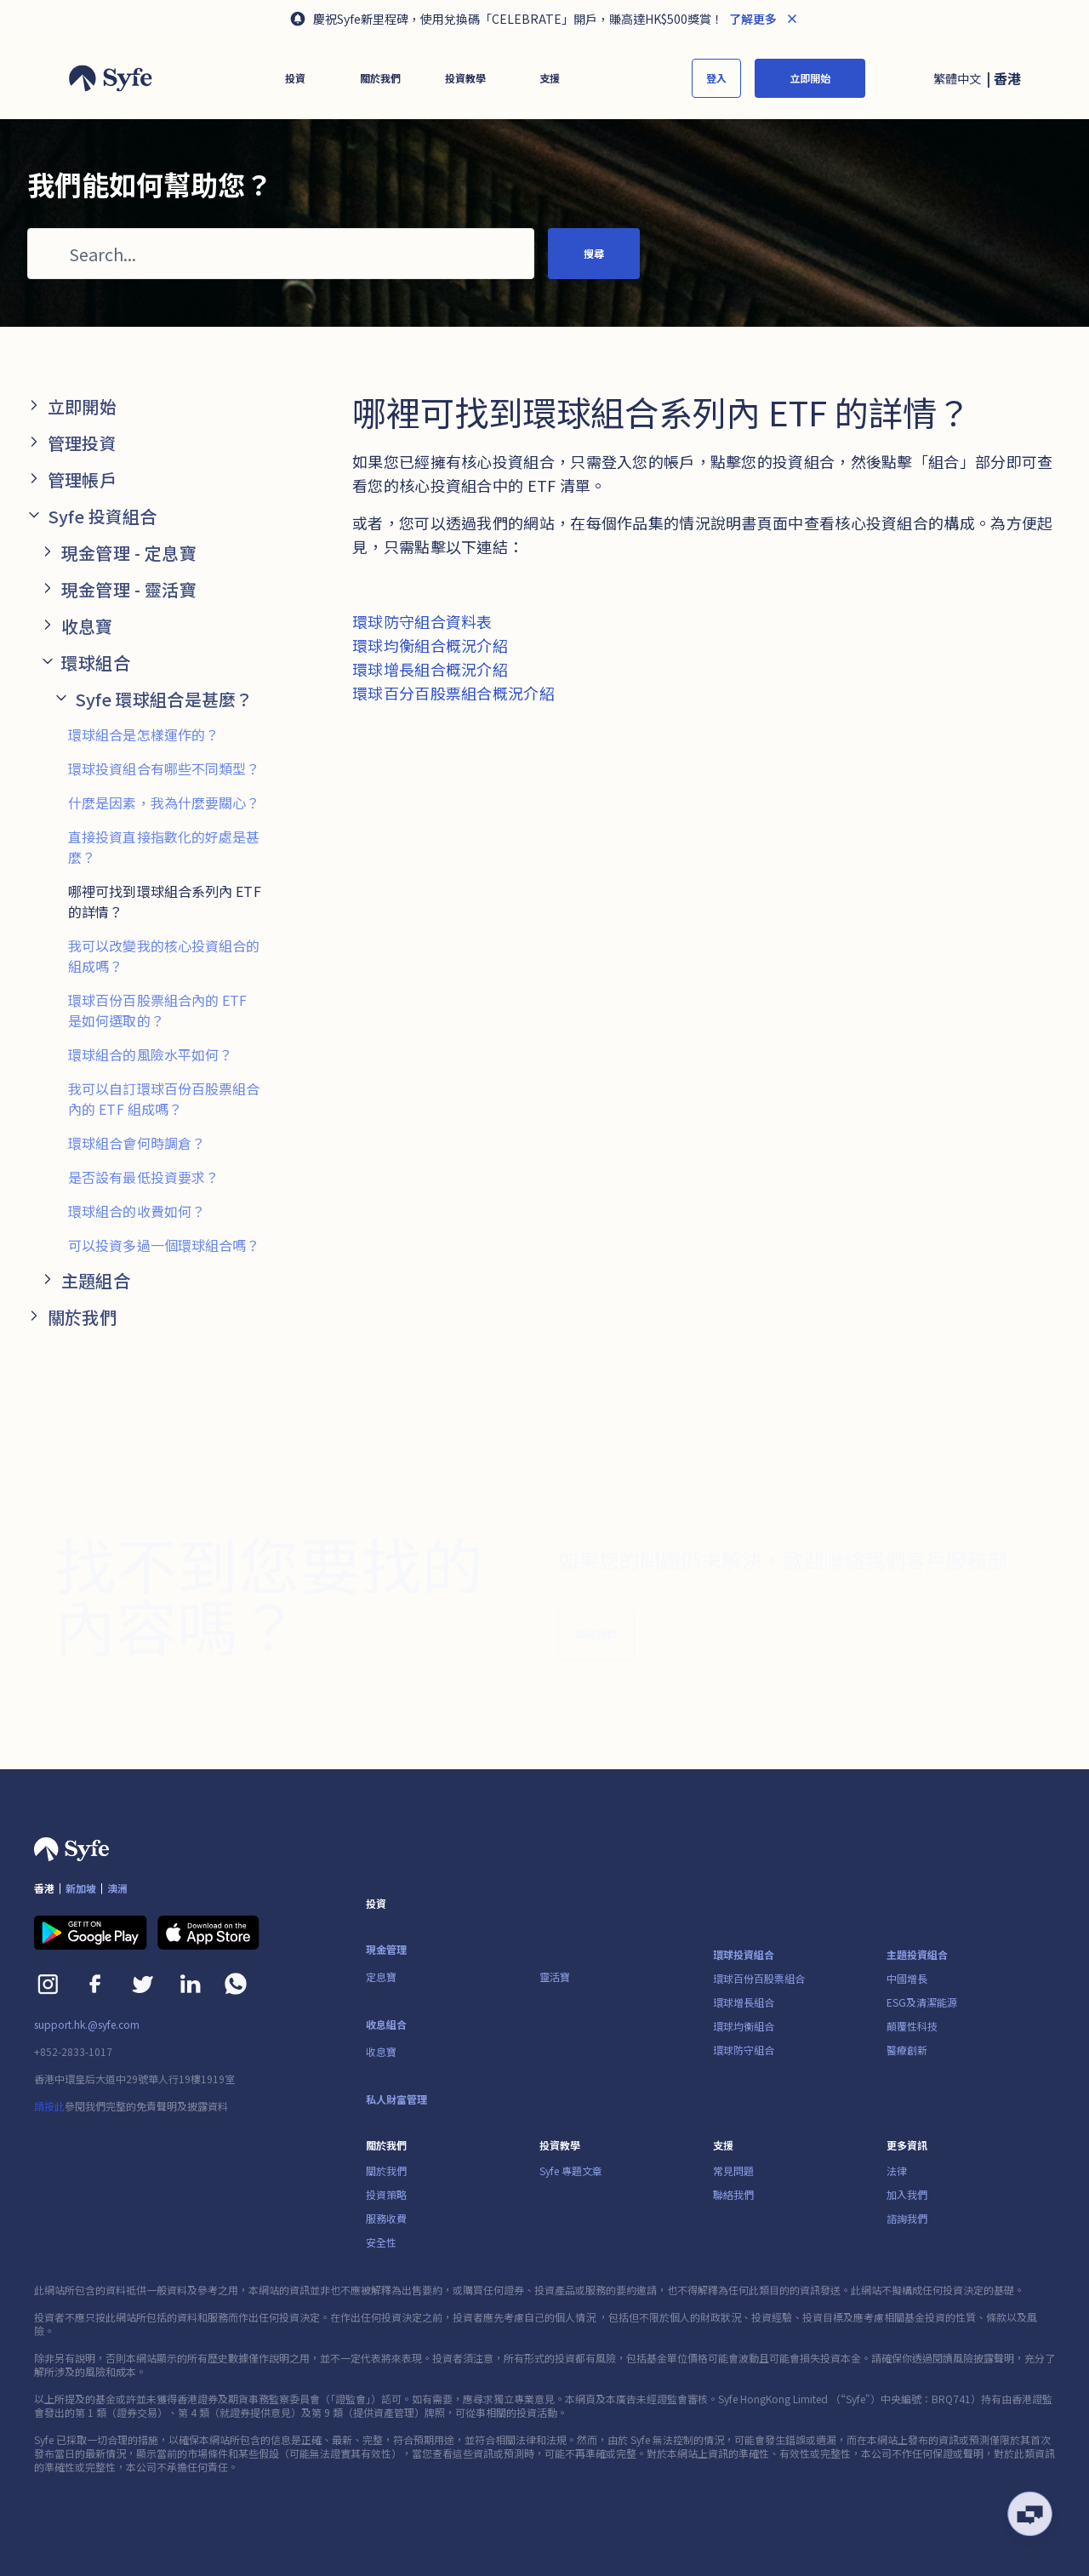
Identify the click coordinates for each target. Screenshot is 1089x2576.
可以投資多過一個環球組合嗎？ (163, 1245)
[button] (295, 78)
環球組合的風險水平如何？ (150, 1054)
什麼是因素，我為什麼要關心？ (163, 802)
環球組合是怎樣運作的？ (143, 734)
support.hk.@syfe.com (87, 2024)
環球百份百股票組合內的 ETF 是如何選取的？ (158, 1010)
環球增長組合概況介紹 (430, 669)
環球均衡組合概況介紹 (430, 645)
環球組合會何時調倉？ (136, 1143)
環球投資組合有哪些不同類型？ (163, 768)
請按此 (49, 2106)
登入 (716, 78)
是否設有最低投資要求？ (143, 1177)
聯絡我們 (596, 1643)
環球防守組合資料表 (422, 621)
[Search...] (280, 253)
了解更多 (752, 19)
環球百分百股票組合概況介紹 (453, 693)
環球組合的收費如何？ (136, 1211)
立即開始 (810, 78)
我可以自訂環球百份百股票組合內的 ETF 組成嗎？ (163, 1098)
